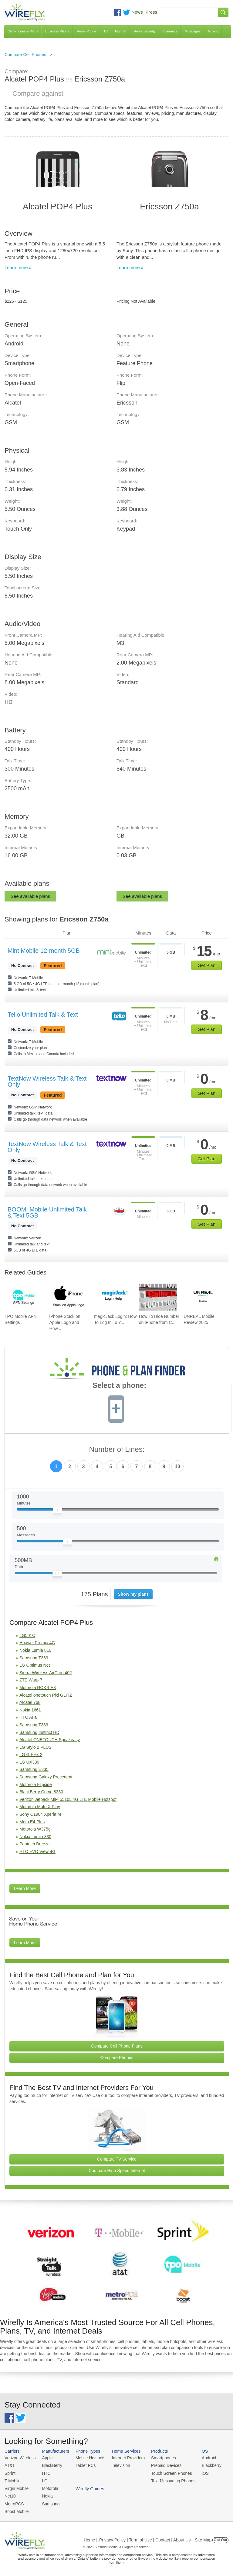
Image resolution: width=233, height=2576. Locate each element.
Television (117, 2465)
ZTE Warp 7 (30, 1680)
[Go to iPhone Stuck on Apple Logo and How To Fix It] (68, 1297)
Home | (90, 2537)
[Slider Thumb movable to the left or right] (57, 1511)
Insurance (170, 31)
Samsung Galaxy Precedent (45, 1777)
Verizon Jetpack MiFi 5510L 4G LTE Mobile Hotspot (67, 1799)
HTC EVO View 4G (37, 1851)
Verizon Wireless (19, 2457)
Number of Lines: (117, 1449)
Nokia (45, 2494)
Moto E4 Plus (32, 1821)
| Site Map (202, 2537)
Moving (213, 31)
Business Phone (57, 31)
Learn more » (18, 267)
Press (151, 12)
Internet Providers (124, 2457)
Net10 (10, 2494)
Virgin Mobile (16, 2487)
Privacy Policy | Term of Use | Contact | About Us (145, 2537)
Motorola (48, 2487)
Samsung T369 (33, 1657)
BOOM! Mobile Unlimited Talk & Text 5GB (47, 1212)
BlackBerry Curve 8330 (41, 1791)
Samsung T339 (33, 1724)
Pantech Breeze (34, 1843)
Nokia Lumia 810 (35, 1650)
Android (201, 2457)
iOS (197, 2472)
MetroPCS (14, 2501)
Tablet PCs (83, 2465)
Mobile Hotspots (88, 2457)
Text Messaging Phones (167, 2480)
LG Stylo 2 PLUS (35, 1747)
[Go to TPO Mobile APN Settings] (23, 1297)
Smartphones (157, 2457)
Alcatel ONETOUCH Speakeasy (49, 1739)
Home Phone (86, 31)
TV (105, 31)
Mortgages (193, 31)
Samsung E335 (34, 1769)
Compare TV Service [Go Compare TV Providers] (117, 2159)
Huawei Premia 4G (37, 1642)
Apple (45, 2457)
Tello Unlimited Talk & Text (43, 1014)
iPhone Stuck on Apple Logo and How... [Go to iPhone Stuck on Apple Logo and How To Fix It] (64, 1322)
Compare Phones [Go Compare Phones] (116, 2057)
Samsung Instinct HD (39, 1732)
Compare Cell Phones (25, 54)
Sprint (10, 2472)
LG (43, 2480)
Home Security (144, 31)
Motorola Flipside (35, 1784)
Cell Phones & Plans (23, 31)
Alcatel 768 (29, 1702)
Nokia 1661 (30, 1710)
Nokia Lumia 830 (35, 1836)
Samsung (48, 2501)
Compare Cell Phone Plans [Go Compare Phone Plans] (117, 2046)
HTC (44, 2472)
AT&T (9, 2465)
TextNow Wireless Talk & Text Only (47, 1081)
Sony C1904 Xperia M (40, 1814)
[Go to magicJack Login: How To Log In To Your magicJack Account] (113, 1297)
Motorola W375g (35, 1829)
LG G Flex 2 (30, 1754)
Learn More (25, 1888)
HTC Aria (28, 1717)
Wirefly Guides (208, 2480)
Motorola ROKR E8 (37, 1687)
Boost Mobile (16, 2509)
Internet (120, 31)
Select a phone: (119, 1386)
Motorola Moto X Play (39, 1806)
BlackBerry (49, 2465)
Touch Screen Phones (165, 2472)
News (137, 12)
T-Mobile (12, 2480)
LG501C (27, 1635)
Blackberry (203, 2465)
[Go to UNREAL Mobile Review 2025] (202, 1297)
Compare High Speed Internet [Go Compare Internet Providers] (117, 2170)
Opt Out (220, 2537)
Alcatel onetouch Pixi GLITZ (45, 1695)
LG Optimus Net (34, 1665)
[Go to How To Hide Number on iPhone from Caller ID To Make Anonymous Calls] (158, 1297)
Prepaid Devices (160, 2465)
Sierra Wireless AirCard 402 (45, 1672)
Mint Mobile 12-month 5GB (44, 951)
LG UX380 (29, 1762)
